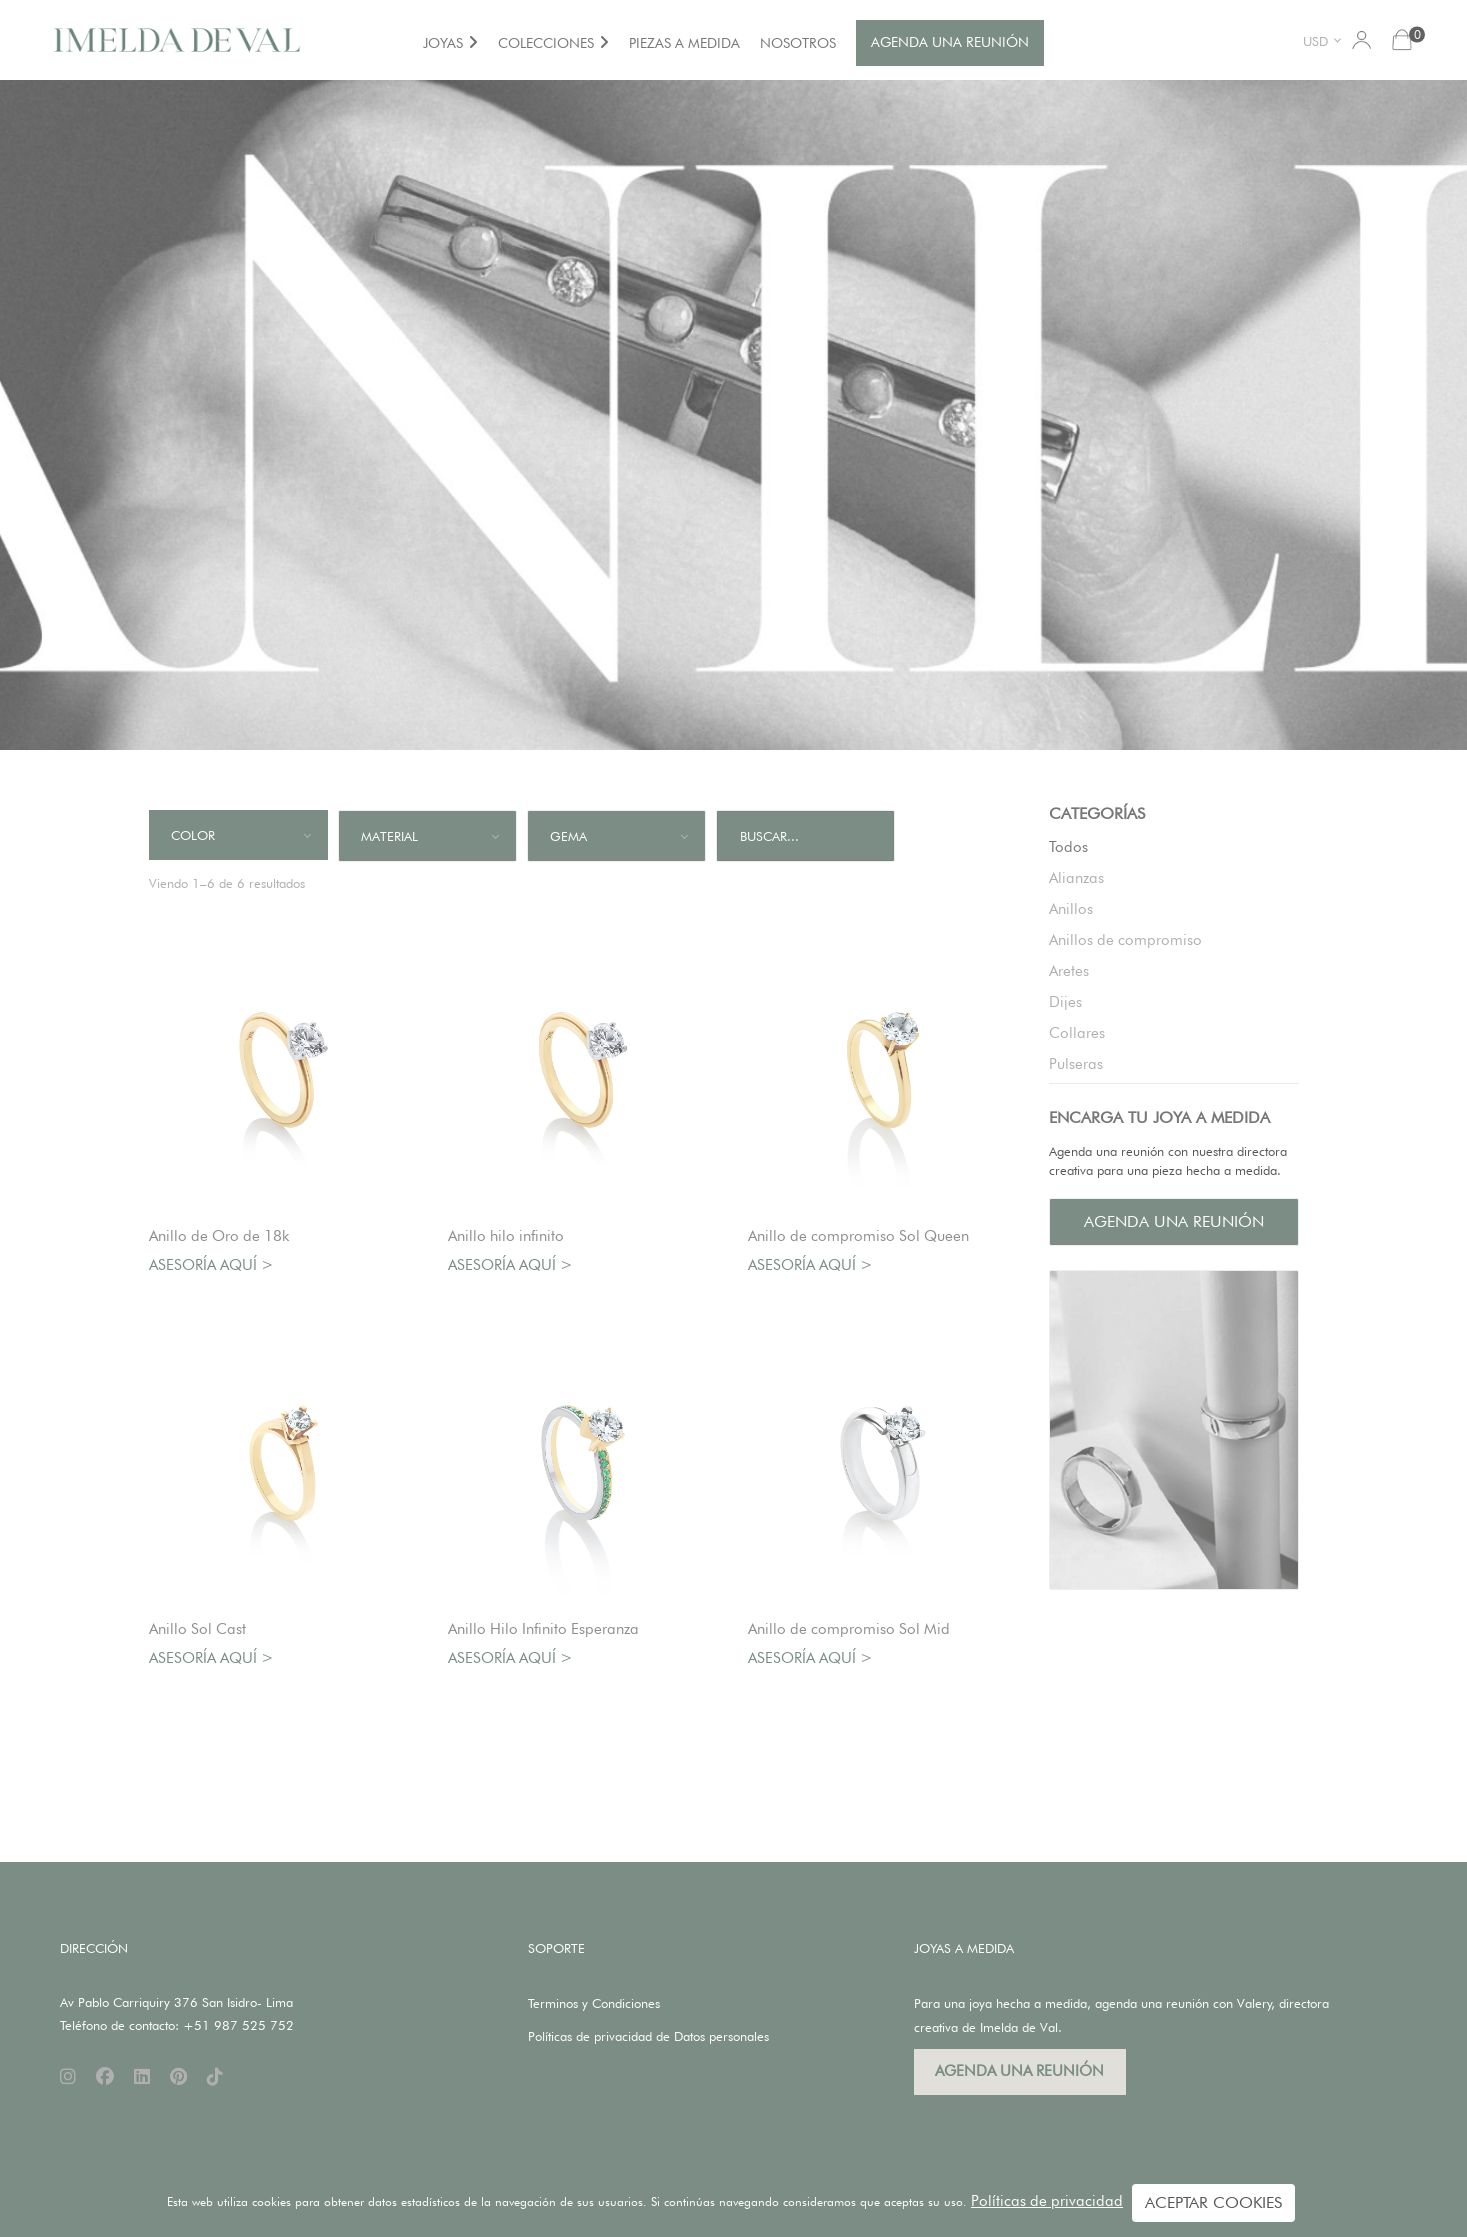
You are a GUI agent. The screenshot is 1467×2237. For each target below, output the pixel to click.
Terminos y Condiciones (594, 2003)
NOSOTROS (798, 43)
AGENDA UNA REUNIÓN (950, 42)
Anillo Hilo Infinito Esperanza (543, 1629)
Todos (1068, 847)
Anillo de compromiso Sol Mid (849, 1629)
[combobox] (1325, 40)
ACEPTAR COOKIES (1213, 2202)
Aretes (1069, 971)
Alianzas (1076, 878)
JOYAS (443, 43)
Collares (1077, 1033)
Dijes (1065, 1002)
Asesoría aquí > (211, 1265)
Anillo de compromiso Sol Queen (858, 1236)
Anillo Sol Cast (197, 1629)
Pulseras (1076, 1064)
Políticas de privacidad (1047, 2201)
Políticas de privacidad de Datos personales (648, 2036)
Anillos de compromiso (1125, 940)
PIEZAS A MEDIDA (684, 43)
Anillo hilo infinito (506, 1236)
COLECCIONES (546, 43)
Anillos (1071, 909)
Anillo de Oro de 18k (219, 1236)
